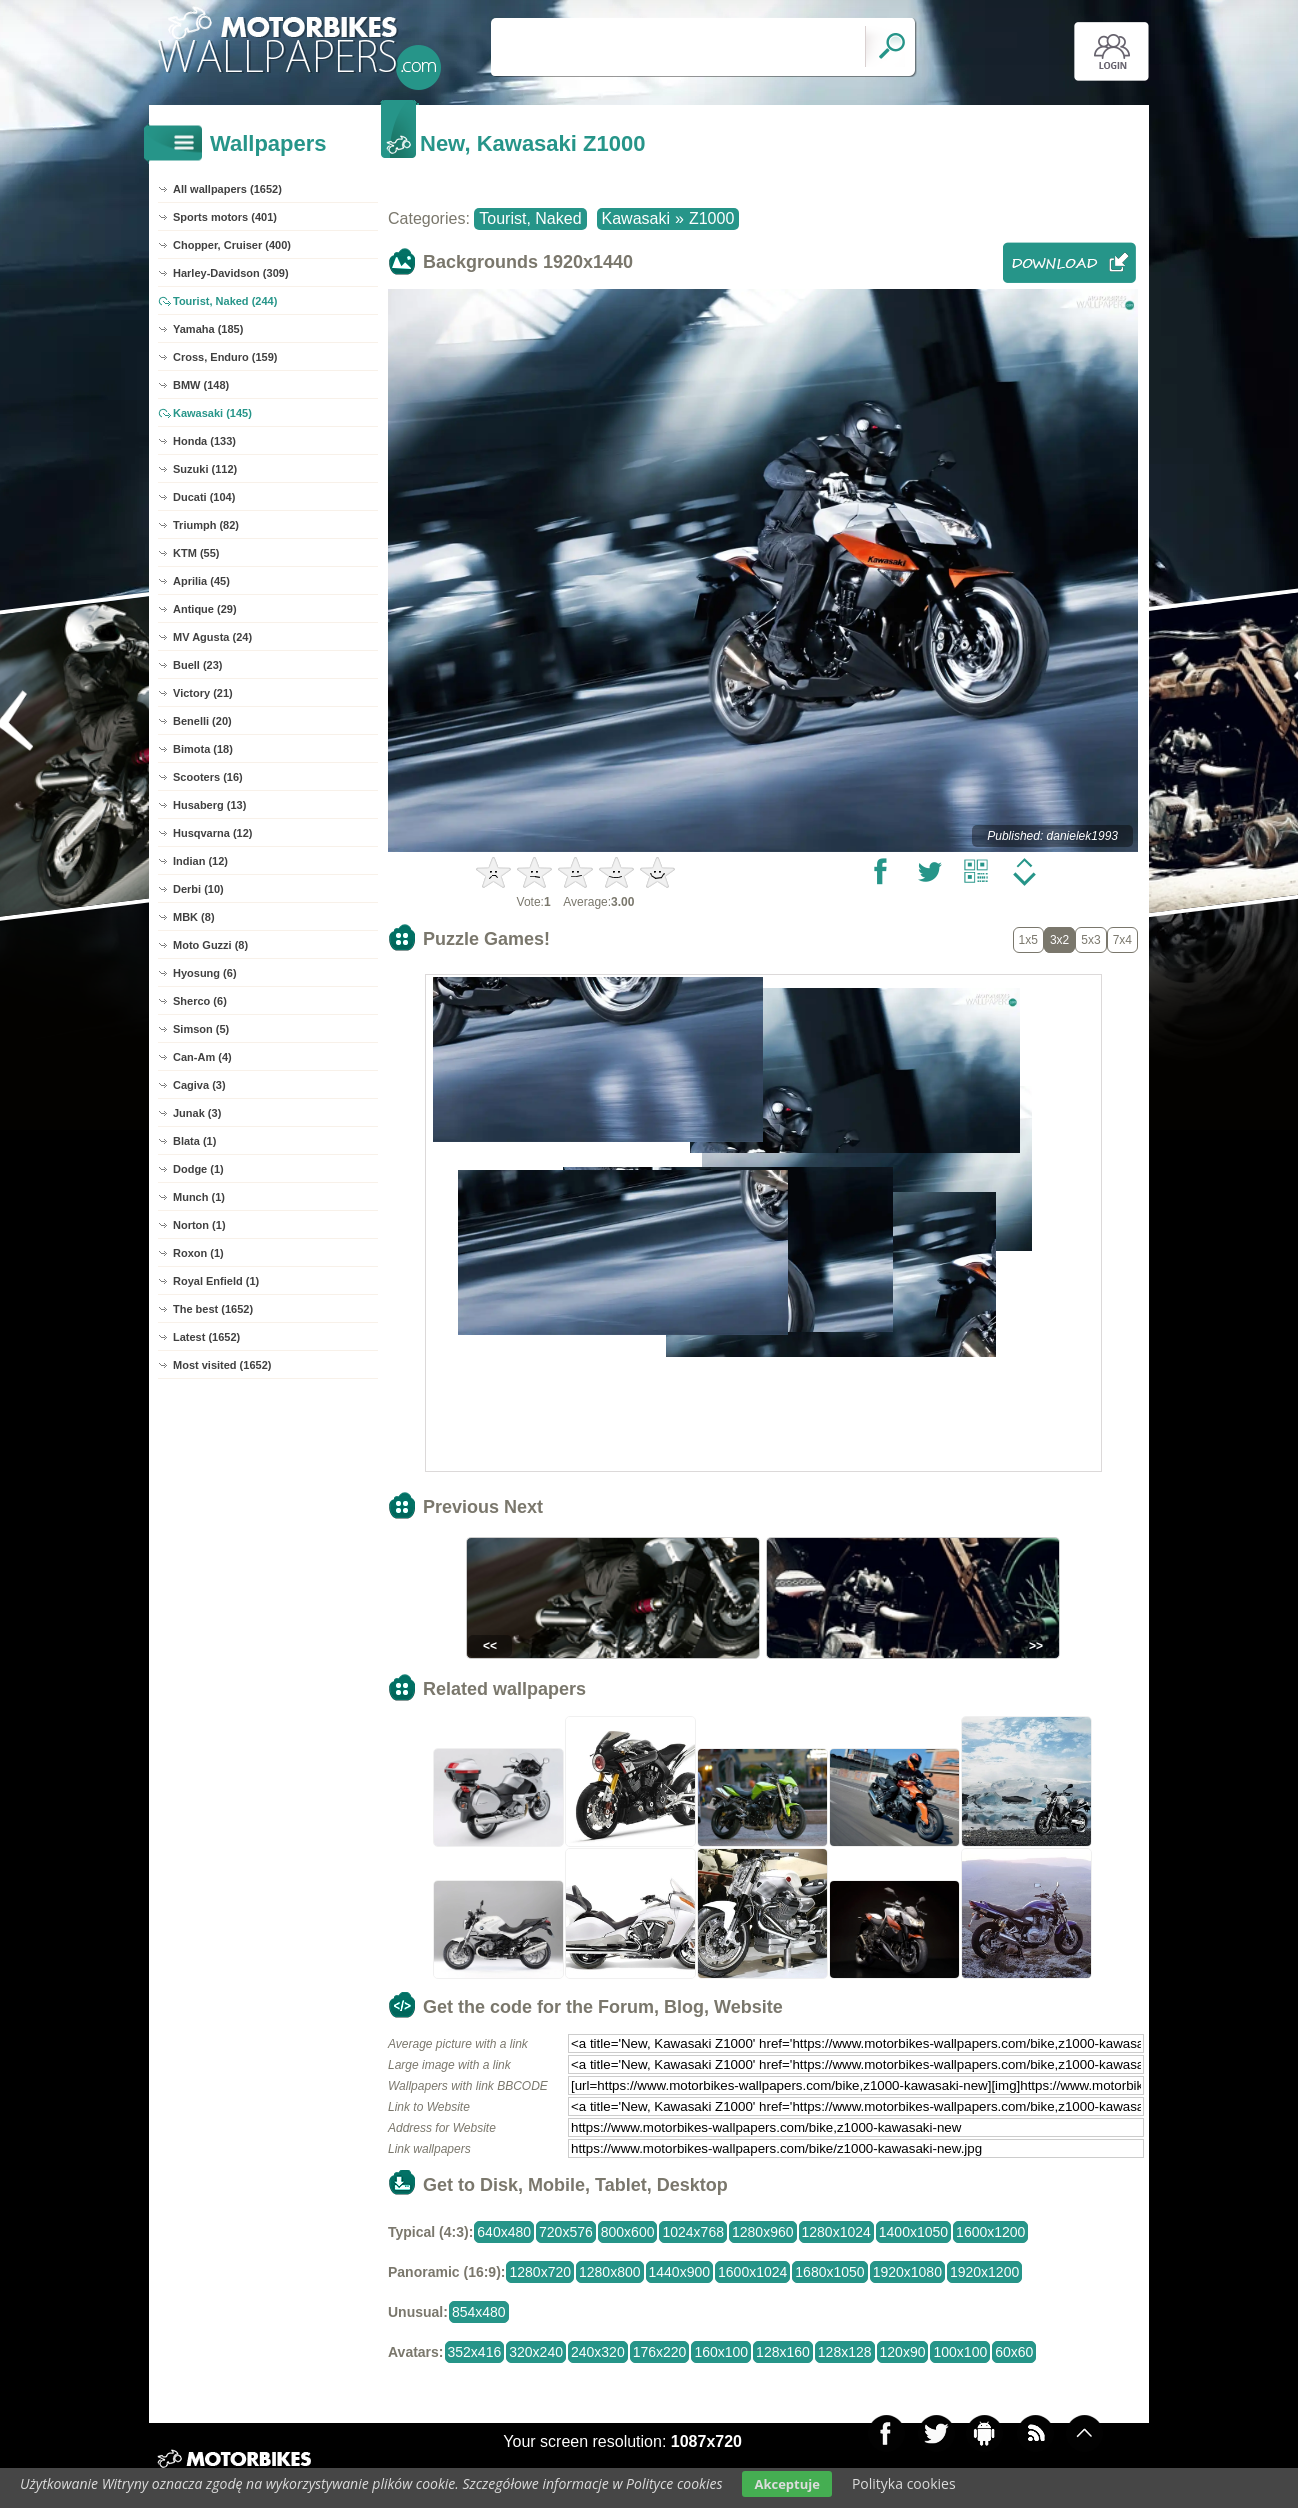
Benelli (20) (202, 721)
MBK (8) (194, 917)
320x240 (536, 2352)
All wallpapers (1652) (227, 189)
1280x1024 (836, 2232)
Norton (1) (199, 1225)
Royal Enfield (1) (216, 1281)
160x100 (721, 2352)
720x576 (566, 2232)
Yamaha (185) (208, 329)
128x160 (783, 2352)
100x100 (960, 2352)
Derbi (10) (198, 889)
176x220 (660, 2352)
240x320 (598, 2352)
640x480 (504, 2232)
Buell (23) (198, 665)
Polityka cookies (904, 2483)
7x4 (1122, 940)
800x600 (628, 2232)
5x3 (1090, 940)
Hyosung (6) (205, 973)
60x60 (1014, 2352)
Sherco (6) (200, 1001)
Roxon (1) (198, 1253)
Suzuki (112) (205, 469)
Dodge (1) (198, 1169)
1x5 (1028, 940)
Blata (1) (194, 1141)
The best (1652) (213, 1309)
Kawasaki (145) (212, 413)
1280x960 (763, 2232)
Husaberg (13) (209, 805)
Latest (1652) (206, 1337)
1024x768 (693, 2232)
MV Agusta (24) (212, 637)
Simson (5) (201, 1029)
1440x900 (680, 2272)
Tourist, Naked (530, 218)
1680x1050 (829, 2272)
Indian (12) (200, 861)
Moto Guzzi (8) (210, 945)
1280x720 (540, 2272)
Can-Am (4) (202, 1057)
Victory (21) (203, 693)
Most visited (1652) (222, 1365)
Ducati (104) (204, 497)
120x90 (903, 2352)
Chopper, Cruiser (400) (232, 245)
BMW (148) (201, 385)
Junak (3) (197, 1113)
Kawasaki (636, 218)
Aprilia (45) (201, 581)
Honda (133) (204, 441)
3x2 (1059, 940)
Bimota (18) (203, 749)
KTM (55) (196, 553)
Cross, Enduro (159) (225, 357)
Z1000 (711, 218)
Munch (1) (199, 1197)
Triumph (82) (206, 525)
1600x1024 (752, 2272)
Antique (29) (205, 609)
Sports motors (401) (225, 217)
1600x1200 (990, 2232)
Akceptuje (786, 2484)
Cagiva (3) (199, 1085)
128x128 (845, 2352)
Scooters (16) (208, 777)
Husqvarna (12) (212, 833)
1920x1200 (984, 2272)
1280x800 (610, 2272)
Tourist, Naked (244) (225, 301)
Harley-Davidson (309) (231, 273)
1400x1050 (913, 2232)
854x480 (479, 2312)
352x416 (475, 2352)
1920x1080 (907, 2272)
